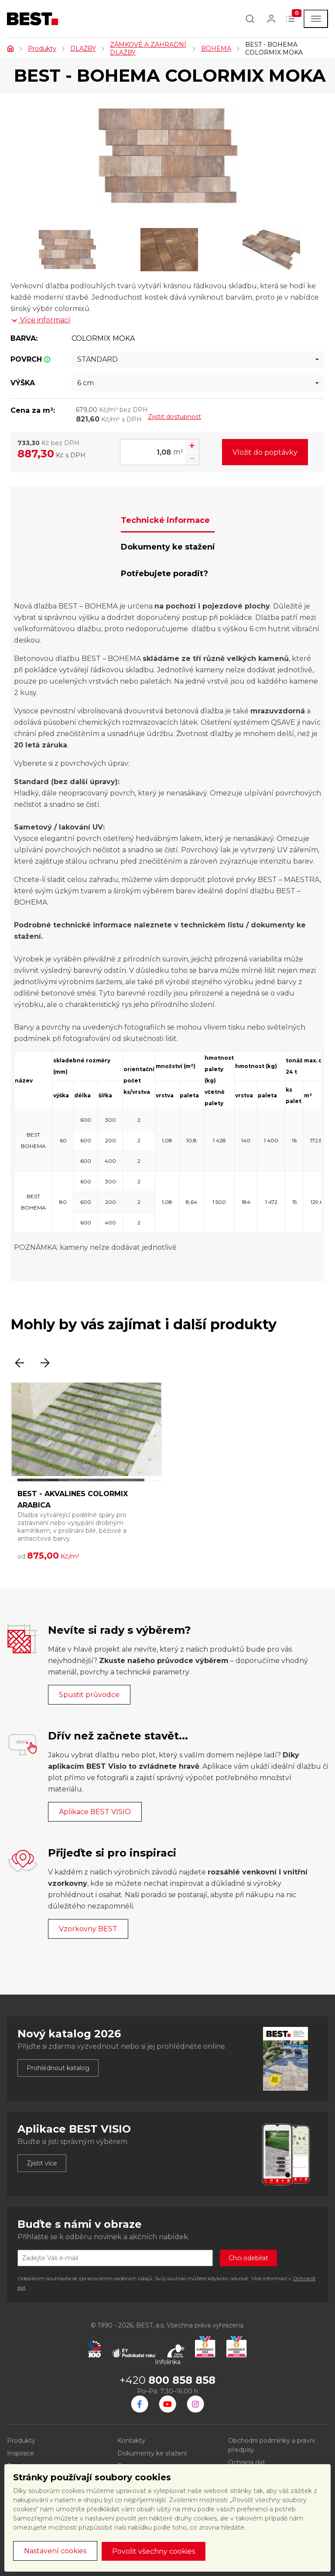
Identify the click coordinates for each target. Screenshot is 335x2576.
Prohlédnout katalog (58, 2068)
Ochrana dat (246, 2462)
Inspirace (20, 2453)
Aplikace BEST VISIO (95, 1812)
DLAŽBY (83, 48)
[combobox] (198, 359)
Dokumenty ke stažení (152, 2453)
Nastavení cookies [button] (55, 2551)
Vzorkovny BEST (88, 1929)
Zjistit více (42, 2163)
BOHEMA (216, 48)
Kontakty (131, 2441)
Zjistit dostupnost (174, 417)
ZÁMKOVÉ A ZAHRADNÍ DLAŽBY (148, 48)
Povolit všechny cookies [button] (153, 2551)
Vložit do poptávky (264, 452)
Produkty (42, 48)
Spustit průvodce (89, 1695)
